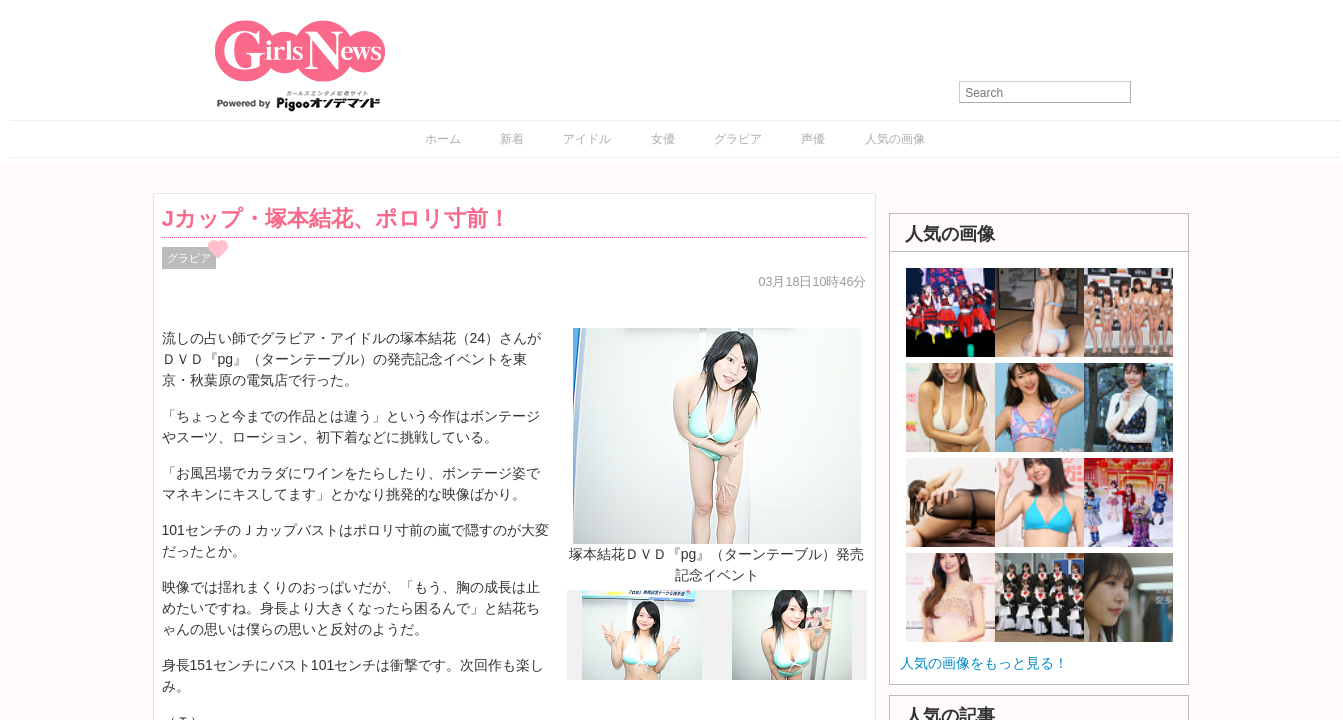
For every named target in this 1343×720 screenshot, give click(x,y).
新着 (512, 139)
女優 (663, 139)
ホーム (443, 139)
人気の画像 (895, 139)
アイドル (587, 139)
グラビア (738, 139)
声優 (813, 139)
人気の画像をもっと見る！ (984, 663)
